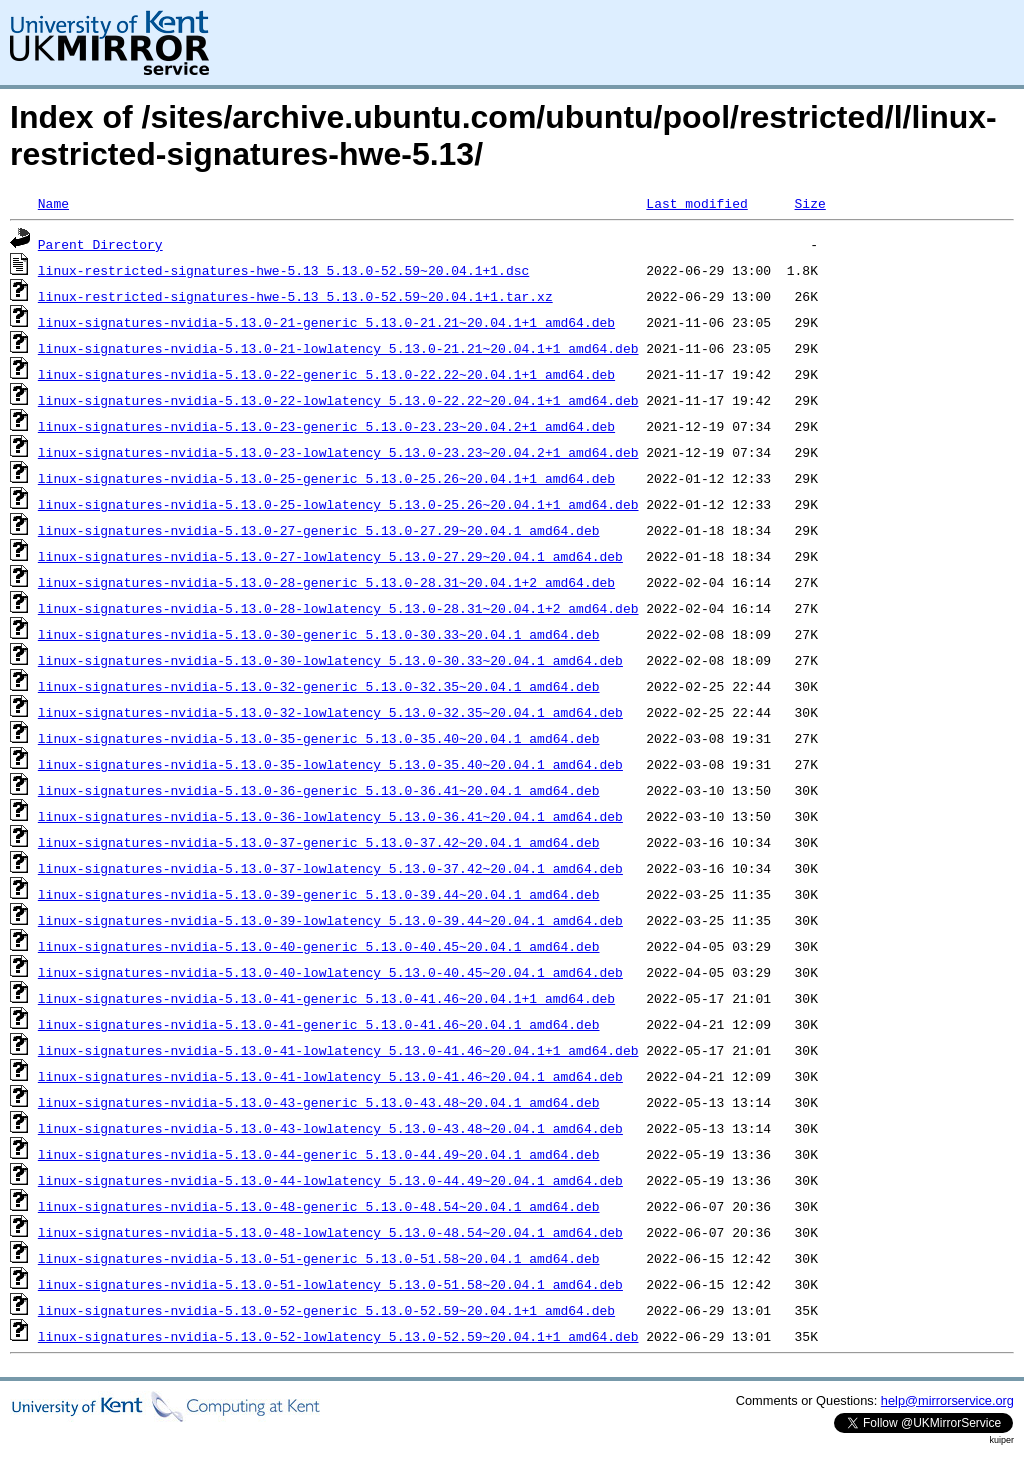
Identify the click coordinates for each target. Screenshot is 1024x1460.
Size (809, 203)
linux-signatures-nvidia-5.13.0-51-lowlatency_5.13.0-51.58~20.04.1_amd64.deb (330, 1284)
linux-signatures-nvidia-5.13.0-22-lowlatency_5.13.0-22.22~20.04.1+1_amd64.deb (338, 400)
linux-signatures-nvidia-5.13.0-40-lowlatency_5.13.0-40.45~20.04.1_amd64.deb (330, 972)
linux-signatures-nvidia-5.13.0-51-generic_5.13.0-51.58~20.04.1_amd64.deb (319, 1258)
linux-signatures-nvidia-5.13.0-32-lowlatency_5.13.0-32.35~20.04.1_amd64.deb (330, 712)
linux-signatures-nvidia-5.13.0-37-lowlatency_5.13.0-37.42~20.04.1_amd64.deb (330, 868)
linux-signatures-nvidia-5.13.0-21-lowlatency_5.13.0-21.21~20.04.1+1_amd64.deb (338, 348)
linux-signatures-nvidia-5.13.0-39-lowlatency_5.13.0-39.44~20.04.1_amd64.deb (330, 920)
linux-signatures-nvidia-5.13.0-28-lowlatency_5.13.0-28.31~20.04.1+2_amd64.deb (338, 608)
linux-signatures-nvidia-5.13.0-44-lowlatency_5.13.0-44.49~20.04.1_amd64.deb (330, 1180)
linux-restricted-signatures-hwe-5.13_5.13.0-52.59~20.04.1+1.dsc (283, 270)
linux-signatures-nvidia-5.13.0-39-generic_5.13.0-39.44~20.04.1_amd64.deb (319, 894)
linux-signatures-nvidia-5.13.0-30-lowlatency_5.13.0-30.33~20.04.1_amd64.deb (330, 660)
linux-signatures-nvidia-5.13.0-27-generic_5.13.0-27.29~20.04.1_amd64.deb (319, 530)
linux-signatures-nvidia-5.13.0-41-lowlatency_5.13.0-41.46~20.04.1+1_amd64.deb (338, 1050)
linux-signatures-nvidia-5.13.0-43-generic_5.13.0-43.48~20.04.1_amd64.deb (319, 1102)
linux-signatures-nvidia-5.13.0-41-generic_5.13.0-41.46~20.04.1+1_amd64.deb (326, 998)
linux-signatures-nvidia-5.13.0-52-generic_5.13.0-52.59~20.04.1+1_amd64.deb (326, 1310)
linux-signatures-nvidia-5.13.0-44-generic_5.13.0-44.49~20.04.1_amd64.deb (319, 1154)
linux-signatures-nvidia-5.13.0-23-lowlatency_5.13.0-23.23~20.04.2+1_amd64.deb (338, 452)
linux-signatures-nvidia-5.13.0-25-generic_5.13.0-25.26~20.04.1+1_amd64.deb (326, 478)
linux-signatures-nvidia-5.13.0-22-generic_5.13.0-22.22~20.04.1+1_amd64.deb (326, 374)
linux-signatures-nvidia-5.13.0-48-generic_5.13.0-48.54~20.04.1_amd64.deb (319, 1206)
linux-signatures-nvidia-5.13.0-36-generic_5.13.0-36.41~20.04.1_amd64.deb (319, 790)
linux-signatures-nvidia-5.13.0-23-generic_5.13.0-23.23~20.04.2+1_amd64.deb (326, 426)
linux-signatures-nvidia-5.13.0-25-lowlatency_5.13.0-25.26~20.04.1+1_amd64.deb (338, 504)
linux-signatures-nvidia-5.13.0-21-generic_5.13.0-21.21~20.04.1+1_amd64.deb (326, 322)
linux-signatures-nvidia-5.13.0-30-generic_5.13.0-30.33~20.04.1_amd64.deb (319, 634)
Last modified (696, 203)
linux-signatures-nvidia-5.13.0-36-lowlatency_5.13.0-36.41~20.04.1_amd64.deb (330, 816)
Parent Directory (100, 244)
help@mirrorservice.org (947, 1400)
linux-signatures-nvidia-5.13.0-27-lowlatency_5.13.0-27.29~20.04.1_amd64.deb (330, 556)
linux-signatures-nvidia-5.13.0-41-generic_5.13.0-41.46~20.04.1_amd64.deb (319, 1024)
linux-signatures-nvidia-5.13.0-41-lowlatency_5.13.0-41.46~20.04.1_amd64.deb (330, 1076)
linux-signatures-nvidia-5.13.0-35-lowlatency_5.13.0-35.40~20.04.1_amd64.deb (330, 764)
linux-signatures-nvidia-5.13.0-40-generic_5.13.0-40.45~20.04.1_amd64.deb (319, 946)
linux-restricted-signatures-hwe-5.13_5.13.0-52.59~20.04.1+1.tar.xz (295, 296)
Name (53, 203)
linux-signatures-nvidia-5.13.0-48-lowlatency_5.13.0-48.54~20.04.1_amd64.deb (330, 1232)
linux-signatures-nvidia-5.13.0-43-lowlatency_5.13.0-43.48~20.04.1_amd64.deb (330, 1128)
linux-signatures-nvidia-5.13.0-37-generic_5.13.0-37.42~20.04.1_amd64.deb (319, 842)
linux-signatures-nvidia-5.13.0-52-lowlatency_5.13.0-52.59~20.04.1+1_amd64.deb (338, 1336)
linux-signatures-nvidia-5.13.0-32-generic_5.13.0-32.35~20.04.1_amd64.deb (319, 686)
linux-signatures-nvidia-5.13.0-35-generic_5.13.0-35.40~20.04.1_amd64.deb (319, 738)
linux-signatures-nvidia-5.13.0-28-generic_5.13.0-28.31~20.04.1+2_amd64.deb (326, 582)
